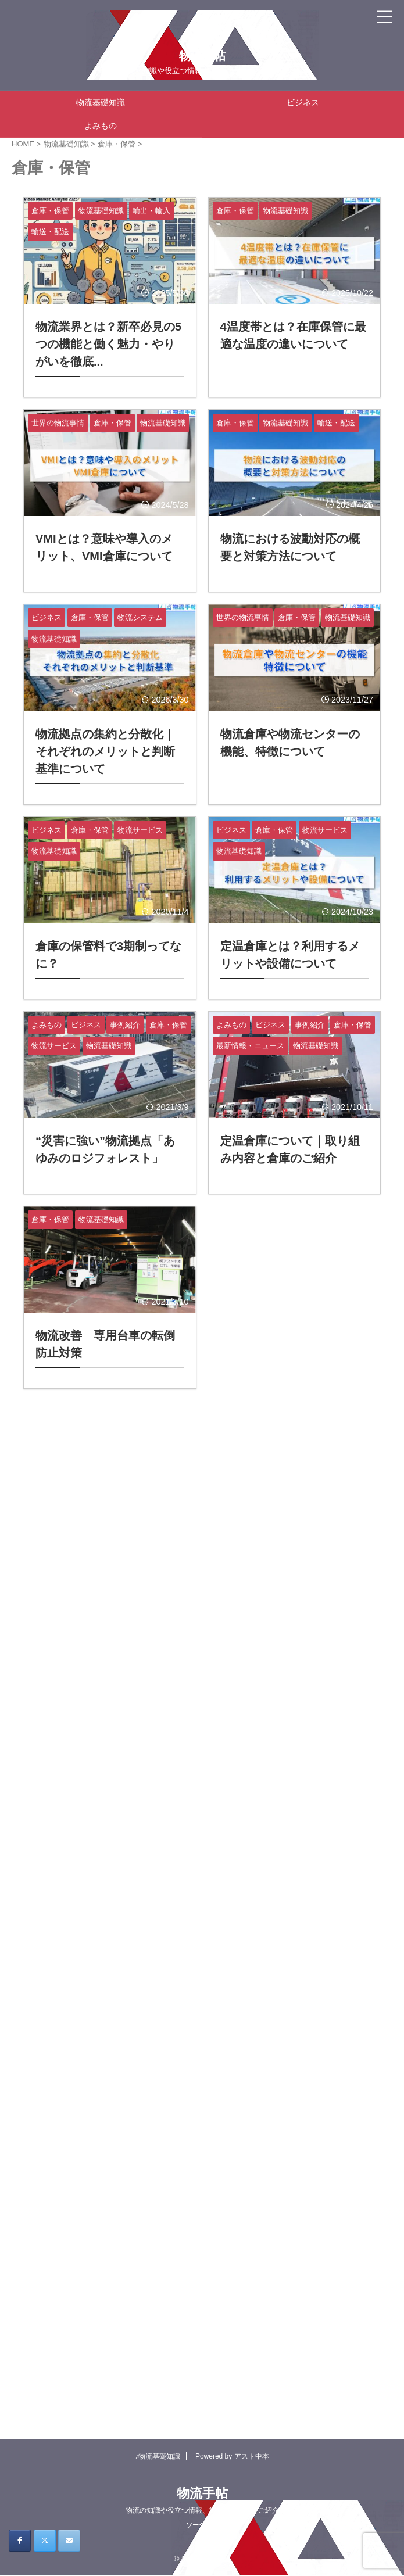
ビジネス (303, 102)
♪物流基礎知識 (157, 2456)
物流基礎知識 (100, 102)
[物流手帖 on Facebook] (20, 2541)
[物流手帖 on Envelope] (69, 2541)
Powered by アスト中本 (232, 2456)
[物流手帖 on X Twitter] (45, 2541)
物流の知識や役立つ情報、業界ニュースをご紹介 (202, 2510)
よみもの (100, 125)
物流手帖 (202, 55)
